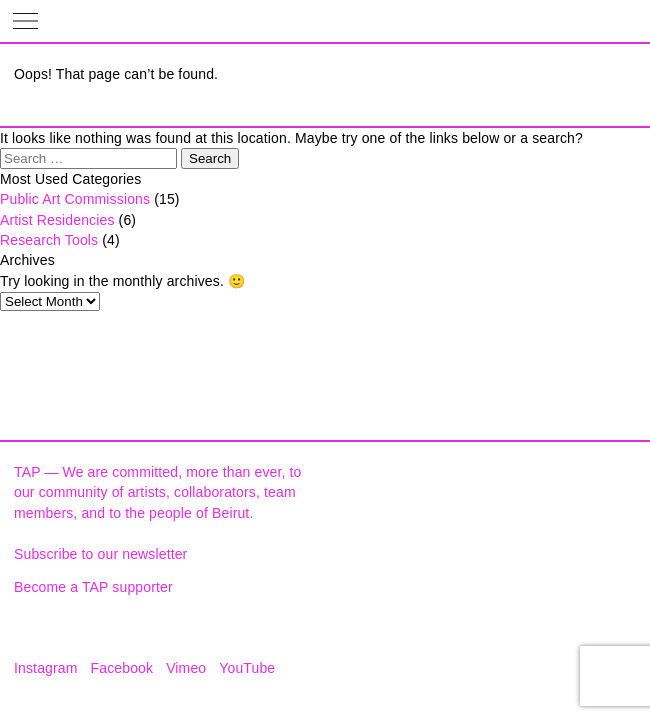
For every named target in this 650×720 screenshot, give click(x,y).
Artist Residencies (57, 220)
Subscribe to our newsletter (100, 554)
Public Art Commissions (75, 199)
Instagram (46, 668)
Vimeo (186, 668)
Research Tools (49, 240)
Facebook (122, 668)
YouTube (247, 668)
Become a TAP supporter (93, 587)
